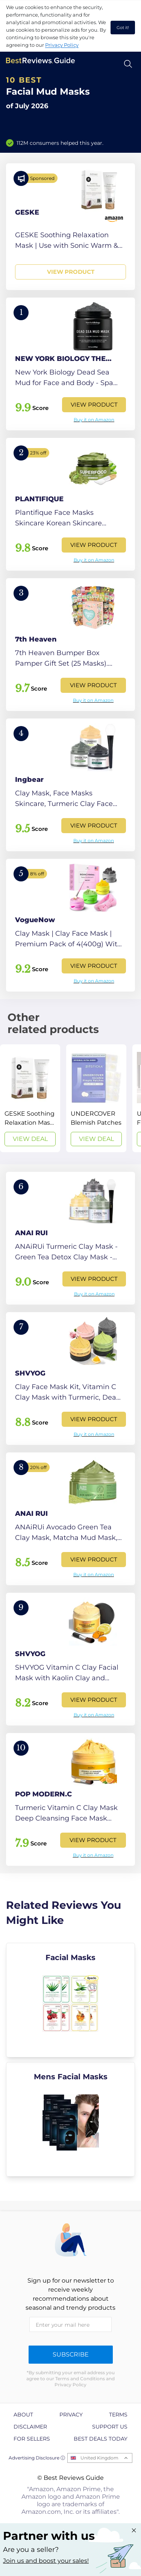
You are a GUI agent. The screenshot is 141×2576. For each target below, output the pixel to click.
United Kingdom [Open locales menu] (99, 2458)
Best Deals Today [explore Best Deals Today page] (100, 2438)
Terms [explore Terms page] (118, 2414)
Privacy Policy (62, 45)
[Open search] (128, 64)
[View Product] (70, 226)
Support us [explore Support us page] (109, 2426)
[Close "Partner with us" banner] (133, 2530)
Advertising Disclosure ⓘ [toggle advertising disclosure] (37, 2458)
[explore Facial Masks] (70, 2000)
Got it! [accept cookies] (123, 27)
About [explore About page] (23, 2414)
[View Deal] (30, 1098)
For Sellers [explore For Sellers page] (32, 2438)
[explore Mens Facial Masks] (70, 2119)
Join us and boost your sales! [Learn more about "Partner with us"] (46, 2560)
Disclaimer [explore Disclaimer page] (30, 2426)
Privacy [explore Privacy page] (71, 2414)
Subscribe (71, 2354)
